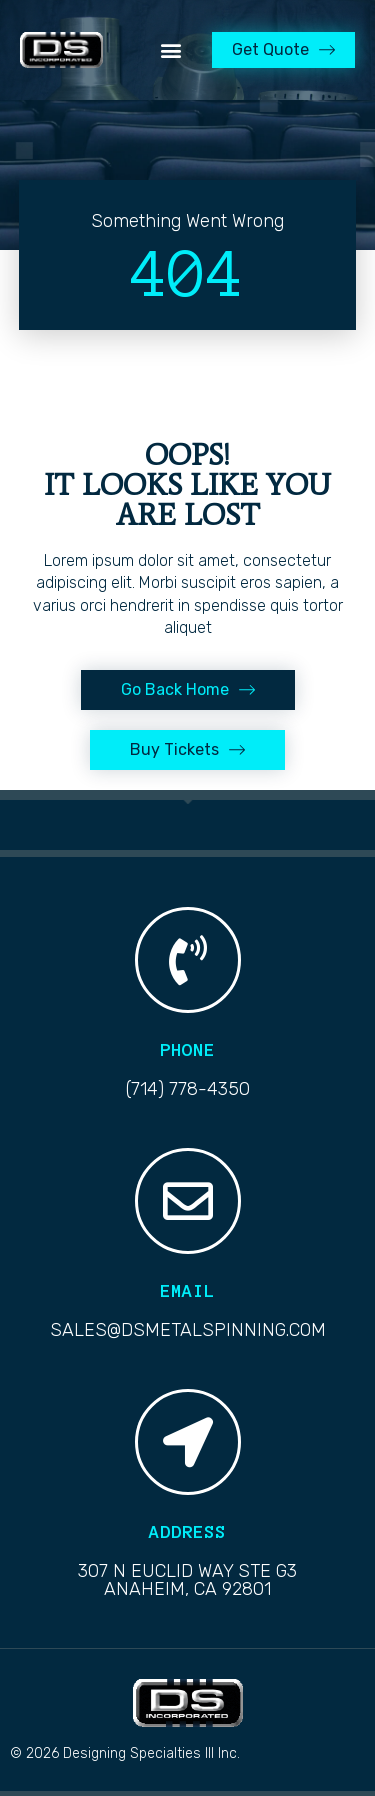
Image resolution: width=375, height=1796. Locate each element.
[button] (171, 50)
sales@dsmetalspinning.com (188, 1330)
